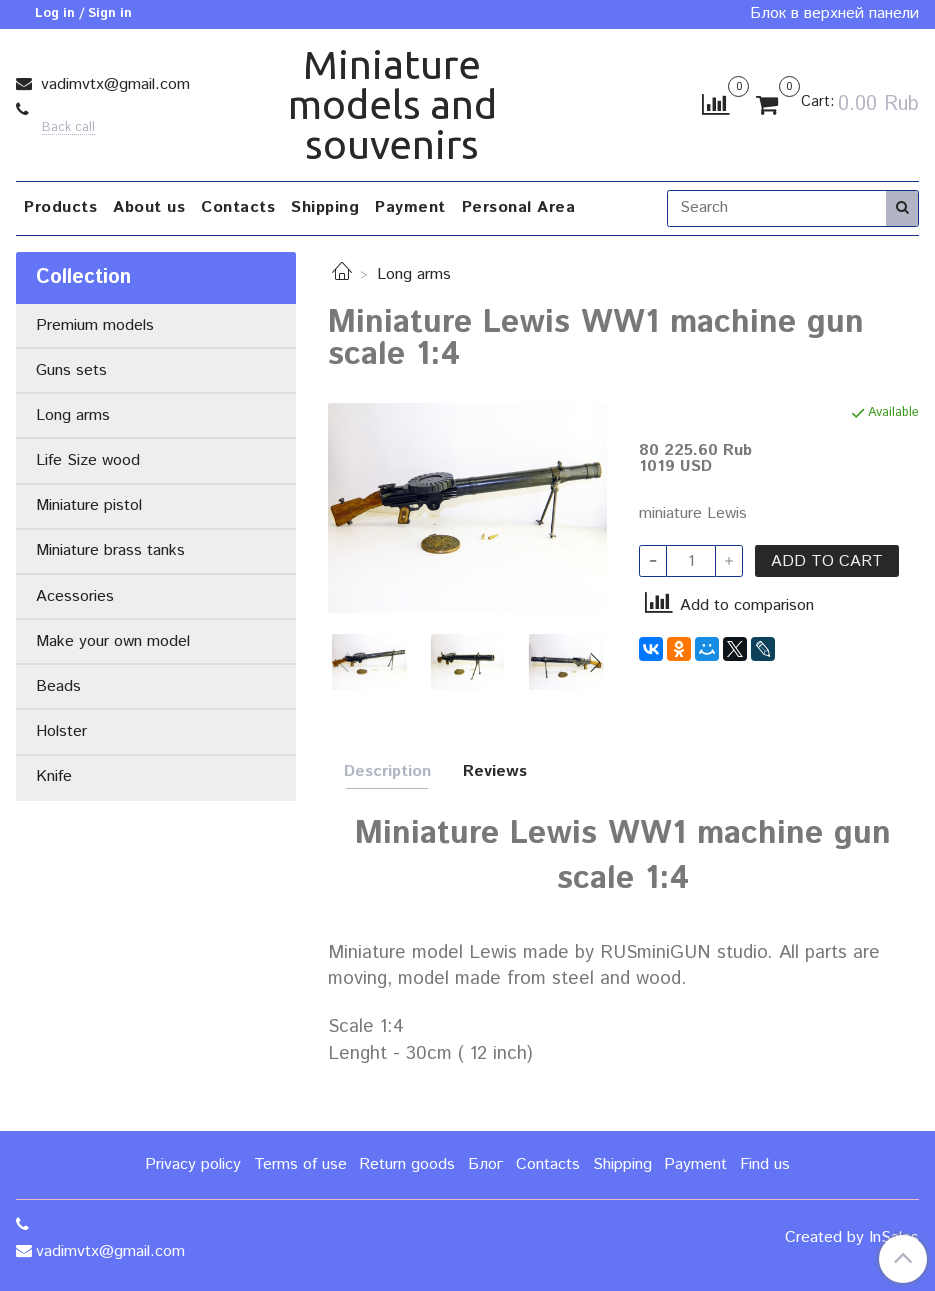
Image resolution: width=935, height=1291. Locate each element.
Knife (54, 776)
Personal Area (519, 207)
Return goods (407, 1164)
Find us (765, 1164)
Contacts (238, 207)
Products (60, 207)
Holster (61, 731)
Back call (68, 128)
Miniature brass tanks (110, 550)
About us (149, 207)
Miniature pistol (89, 505)
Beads (58, 686)
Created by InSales (852, 1238)
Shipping (325, 207)
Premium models (95, 325)
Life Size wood (88, 460)
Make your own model (113, 641)
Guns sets (71, 370)
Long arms (414, 274)
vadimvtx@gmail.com (113, 84)
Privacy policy (193, 1164)
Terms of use (300, 1164)
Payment (410, 207)
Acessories (75, 596)
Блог (485, 1164)
